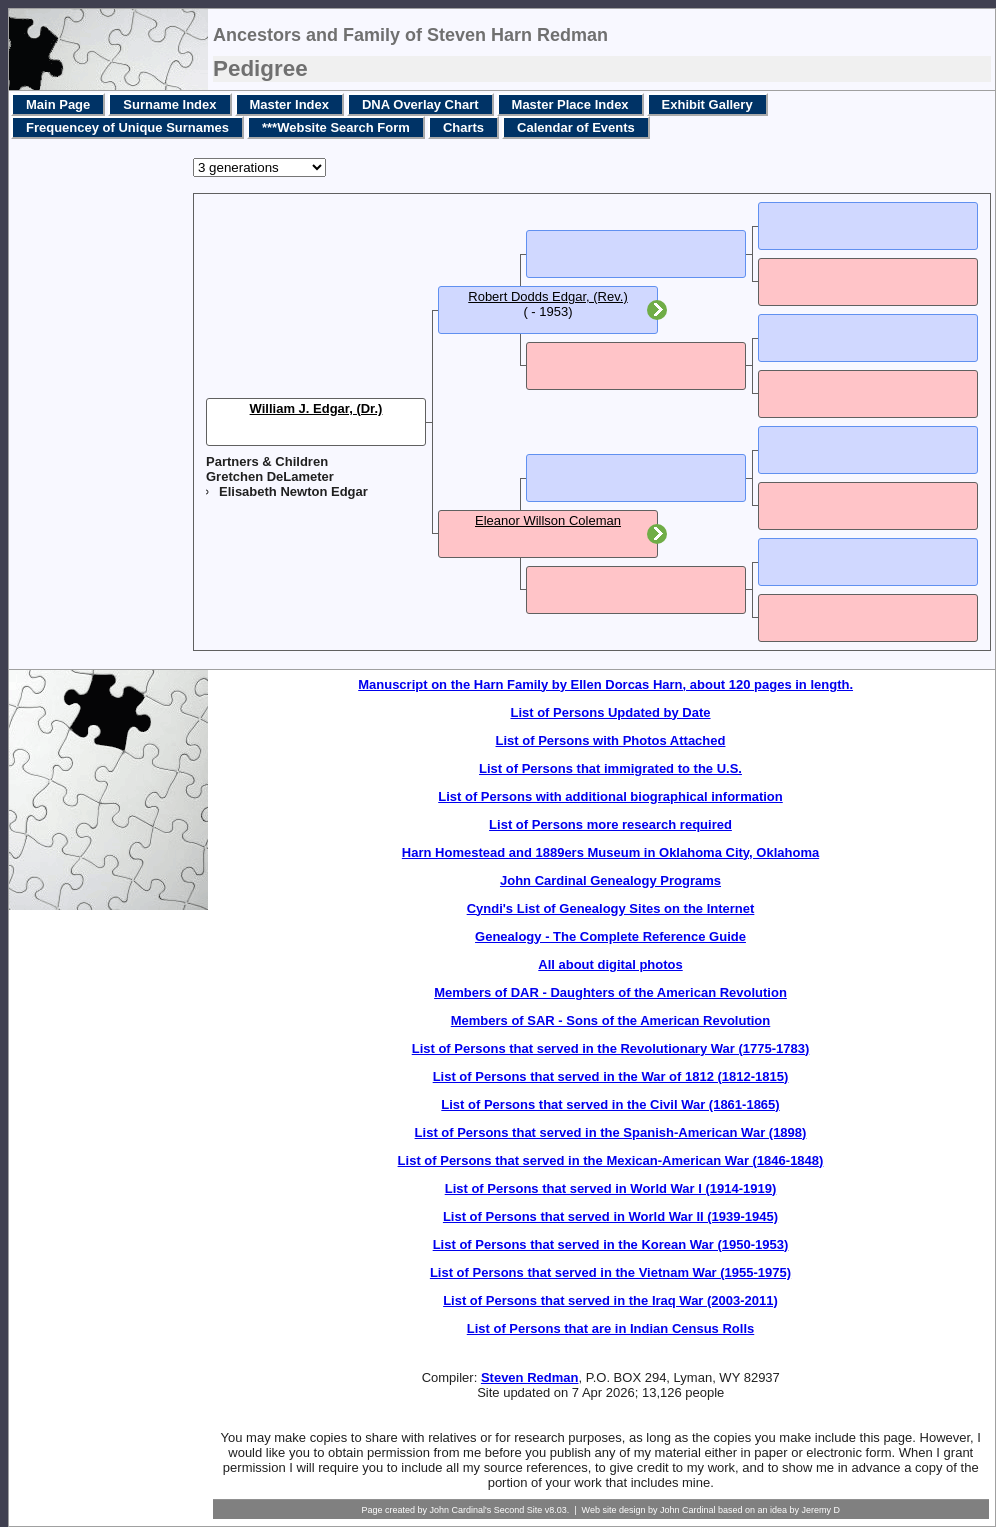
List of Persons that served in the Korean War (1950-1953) (611, 1244)
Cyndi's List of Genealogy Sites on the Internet (611, 908)
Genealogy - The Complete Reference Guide (610, 936)
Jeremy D (821, 1510)
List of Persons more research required (610, 824)
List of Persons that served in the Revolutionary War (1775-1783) (611, 1048)
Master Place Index (570, 104)
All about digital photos (610, 964)
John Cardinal (688, 1510)
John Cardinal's (460, 1510)
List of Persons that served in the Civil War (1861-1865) (610, 1104)
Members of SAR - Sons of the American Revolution (611, 1020)
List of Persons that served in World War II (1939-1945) (610, 1216)
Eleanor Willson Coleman (548, 520)
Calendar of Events (576, 127)
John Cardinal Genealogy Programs (610, 880)
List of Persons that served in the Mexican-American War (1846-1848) (611, 1160)
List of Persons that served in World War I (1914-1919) (611, 1188)
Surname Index (169, 104)
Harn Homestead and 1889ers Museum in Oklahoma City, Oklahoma (610, 852)
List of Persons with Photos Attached (611, 740)
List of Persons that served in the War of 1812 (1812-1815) (611, 1076)
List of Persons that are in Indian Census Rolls (611, 1328)
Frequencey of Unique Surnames (127, 127)
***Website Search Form (336, 127)
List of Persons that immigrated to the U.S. (610, 768)
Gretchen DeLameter (270, 476)
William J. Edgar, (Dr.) (316, 408)
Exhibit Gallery (707, 104)
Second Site (518, 1510)
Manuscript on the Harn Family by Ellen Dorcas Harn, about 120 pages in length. (605, 684)
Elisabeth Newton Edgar (293, 491)
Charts (463, 127)
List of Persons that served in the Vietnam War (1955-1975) (610, 1272)
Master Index (289, 104)
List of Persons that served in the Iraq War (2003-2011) (610, 1300)
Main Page (58, 104)
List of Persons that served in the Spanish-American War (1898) (611, 1132)
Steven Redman (530, 1377)
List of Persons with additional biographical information (610, 796)
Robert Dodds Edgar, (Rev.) (547, 296)
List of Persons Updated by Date (610, 712)
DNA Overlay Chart (420, 104)
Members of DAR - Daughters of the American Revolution (610, 992)
